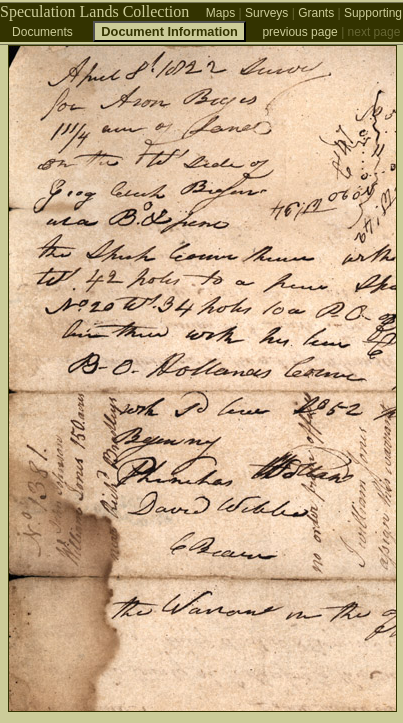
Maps (220, 13)
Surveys (266, 13)
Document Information (169, 31)
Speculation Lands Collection (94, 11)
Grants (316, 13)
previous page (299, 32)
